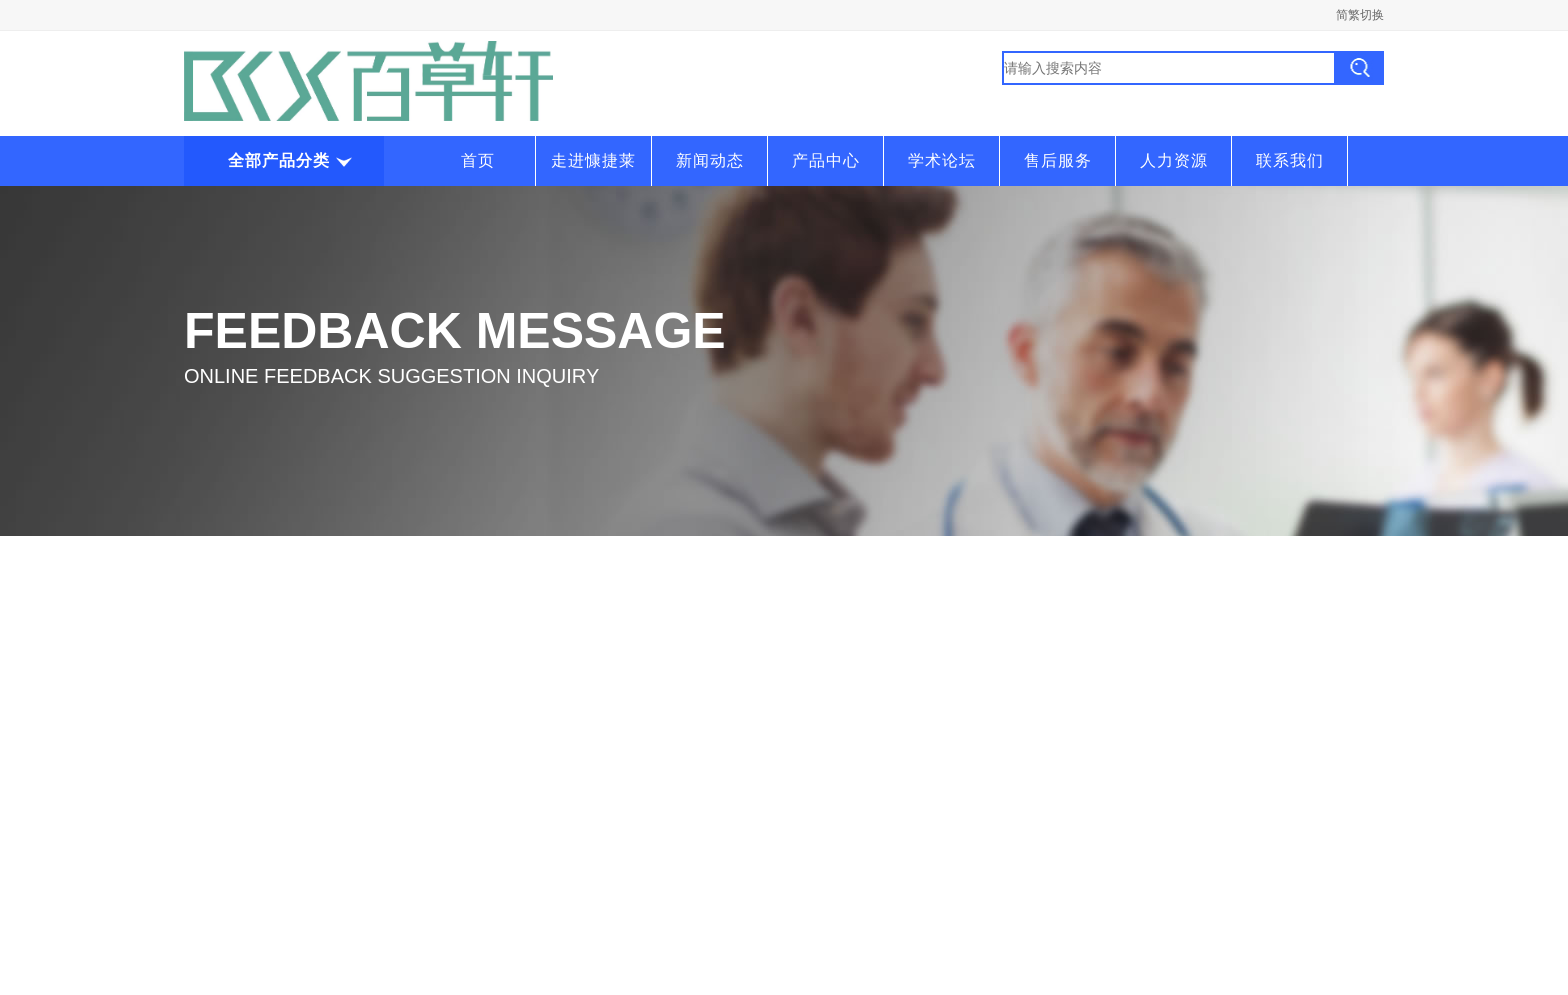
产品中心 (826, 160)
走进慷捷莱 (593, 160)
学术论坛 (942, 160)
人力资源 (1174, 160)
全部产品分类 (288, 160)
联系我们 (1290, 160)
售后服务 (1058, 160)
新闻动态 (710, 160)
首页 (478, 160)
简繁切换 (1360, 15)
